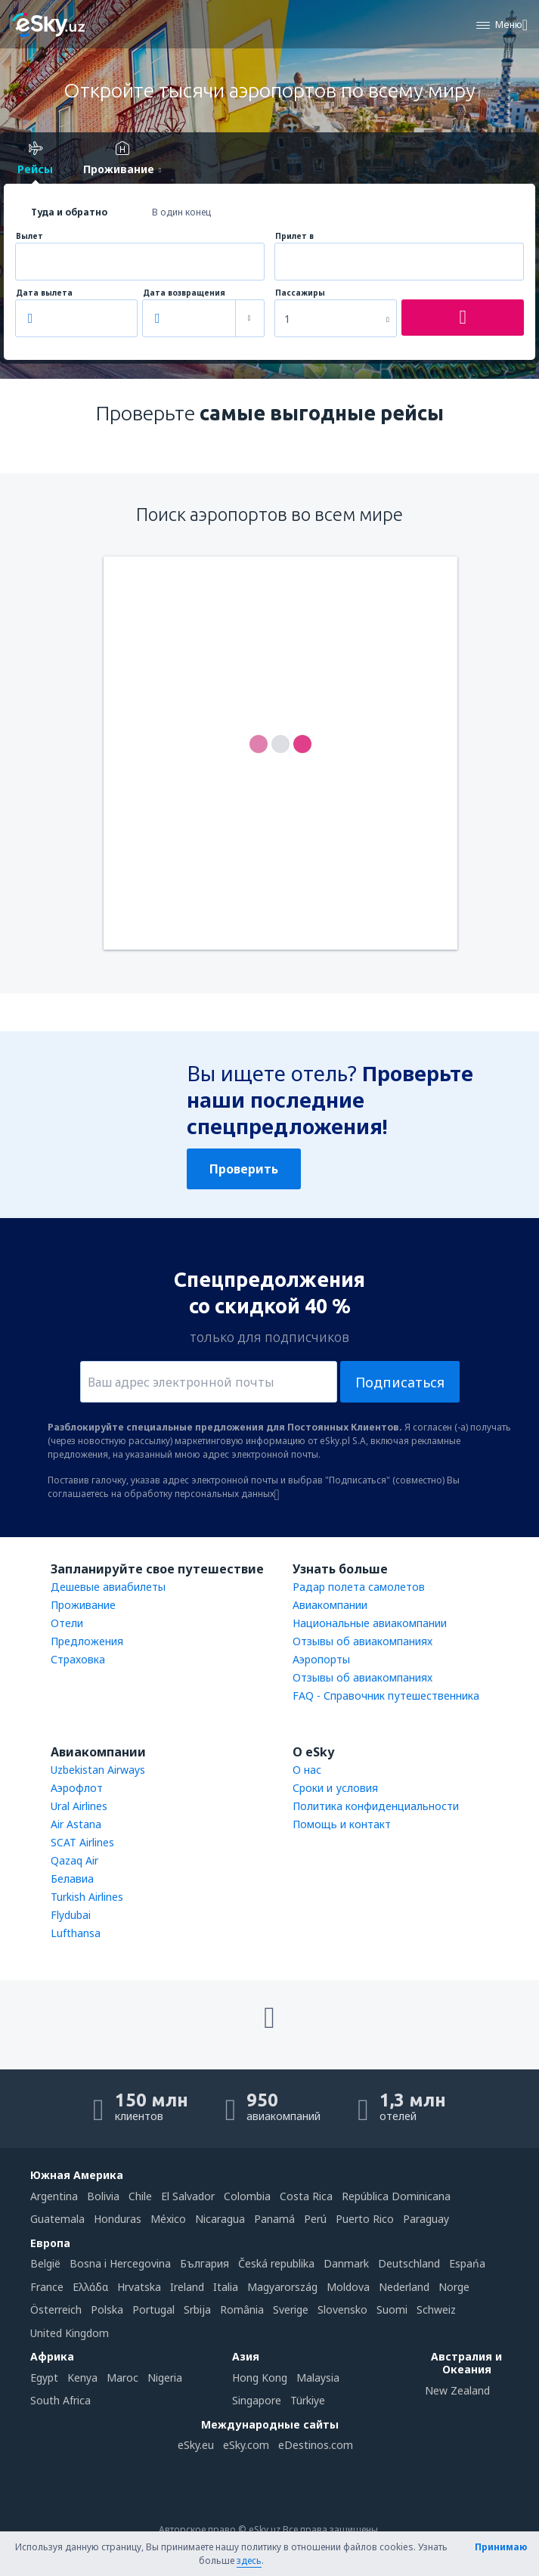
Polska (107, 2309)
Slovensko (342, 2309)
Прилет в (294, 236)
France (47, 2287)
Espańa (467, 2263)
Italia (225, 2287)
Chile (140, 2196)
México (168, 2219)
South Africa (60, 2400)
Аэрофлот (77, 1788)
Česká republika (276, 2263)
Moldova (348, 2287)
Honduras (117, 2219)
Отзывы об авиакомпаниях (362, 1641)
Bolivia (103, 2196)
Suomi (391, 2309)
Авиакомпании (330, 1605)
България (204, 2263)
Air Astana (76, 1824)
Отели (67, 1623)
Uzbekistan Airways (98, 1769)
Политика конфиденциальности (376, 1806)
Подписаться (400, 1382)
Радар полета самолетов (359, 1586)
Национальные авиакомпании (370, 1623)
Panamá (274, 2219)
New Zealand (457, 2390)
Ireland (187, 2287)
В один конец (181, 212)
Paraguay (426, 2219)
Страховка (78, 1659)
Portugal (153, 2309)
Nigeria (164, 2377)
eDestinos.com (315, 2445)
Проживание (83, 1605)
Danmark (346, 2263)
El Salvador (188, 2196)
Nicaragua (220, 2219)
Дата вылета (44, 293)
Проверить (243, 1169)
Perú (315, 2219)
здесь (249, 2560)
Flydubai (71, 1915)
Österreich (56, 2309)
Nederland (404, 2287)
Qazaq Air (74, 1860)
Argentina (54, 2196)
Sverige (290, 2309)
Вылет (29, 236)
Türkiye (307, 2400)
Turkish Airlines (87, 1896)
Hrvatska (139, 2287)
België (45, 2263)
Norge (453, 2287)
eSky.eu (196, 2445)
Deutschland (409, 2263)
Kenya (82, 2377)
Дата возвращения (184, 293)
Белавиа (72, 1878)
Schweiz (436, 2309)
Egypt (44, 2377)
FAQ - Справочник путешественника (386, 1695)
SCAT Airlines (82, 1842)
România (242, 2309)
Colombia (247, 2196)
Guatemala (57, 2219)
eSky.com (246, 2445)
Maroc (122, 2377)
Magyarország (282, 2287)
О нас (307, 1769)
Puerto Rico (365, 2219)
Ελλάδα (90, 2287)
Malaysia (317, 2377)
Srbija (197, 2309)
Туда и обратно (69, 212)
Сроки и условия (335, 1788)
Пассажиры (300, 293)
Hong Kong (259, 2377)
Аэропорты (321, 1659)
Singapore (256, 2400)
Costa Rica (306, 2196)
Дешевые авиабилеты (108, 1586)
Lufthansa (76, 1933)
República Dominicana (396, 2196)
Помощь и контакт (342, 1824)
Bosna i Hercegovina (120, 2263)
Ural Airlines (79, 1806)
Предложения (87, 1641)
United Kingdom (69, 2333)
